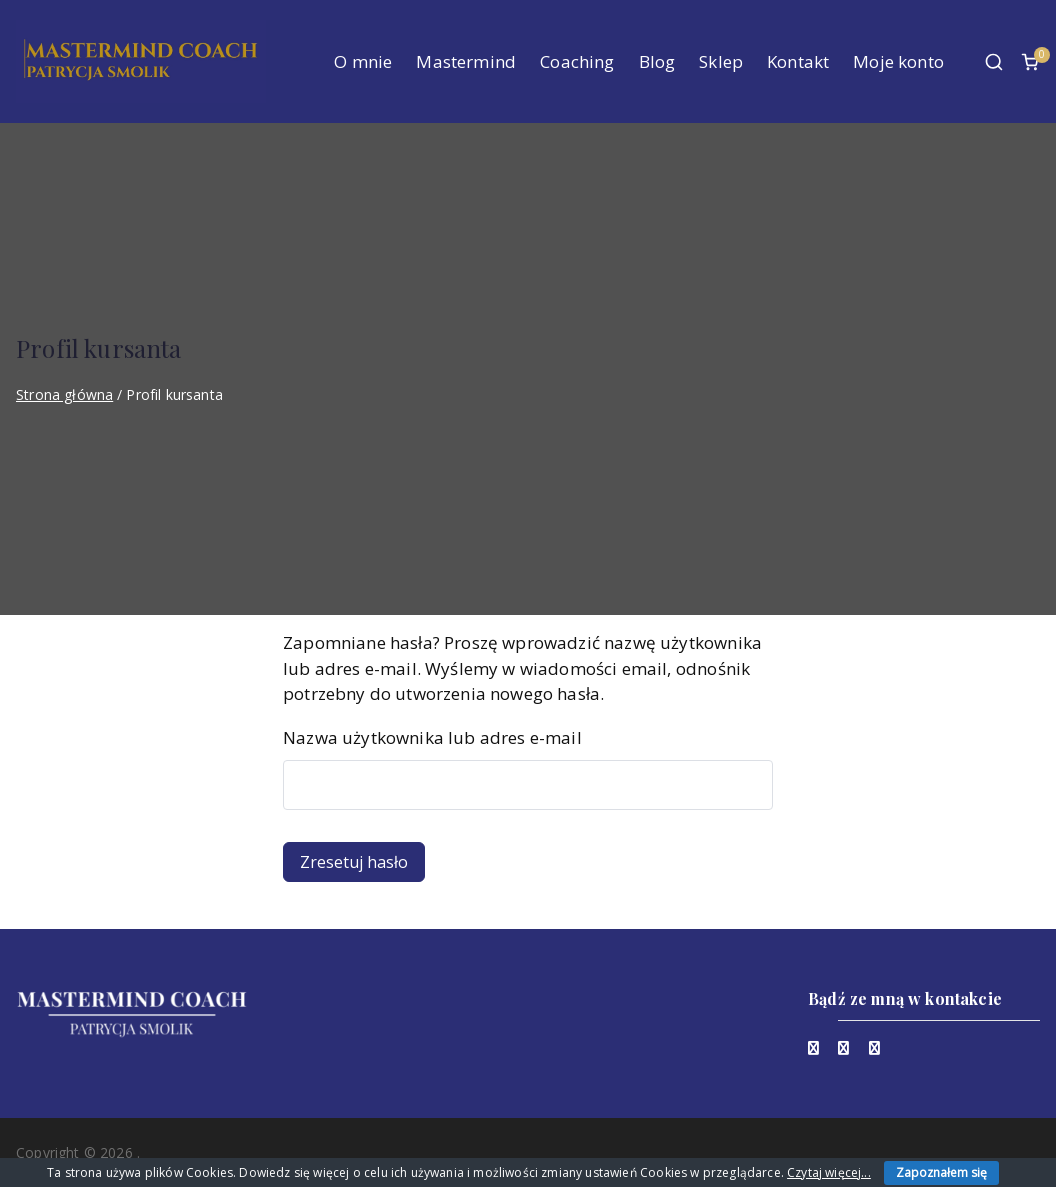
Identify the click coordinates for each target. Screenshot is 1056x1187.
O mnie (363, 61)
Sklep (721, 61)
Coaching (577, 61)
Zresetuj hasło (354, 862)
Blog (657, 61)
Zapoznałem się (941, 1172)
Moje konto (898, 61)
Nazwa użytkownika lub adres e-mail (432, 737)
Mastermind (466, 61)
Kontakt (798, 61)
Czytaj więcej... (829, 1172)
